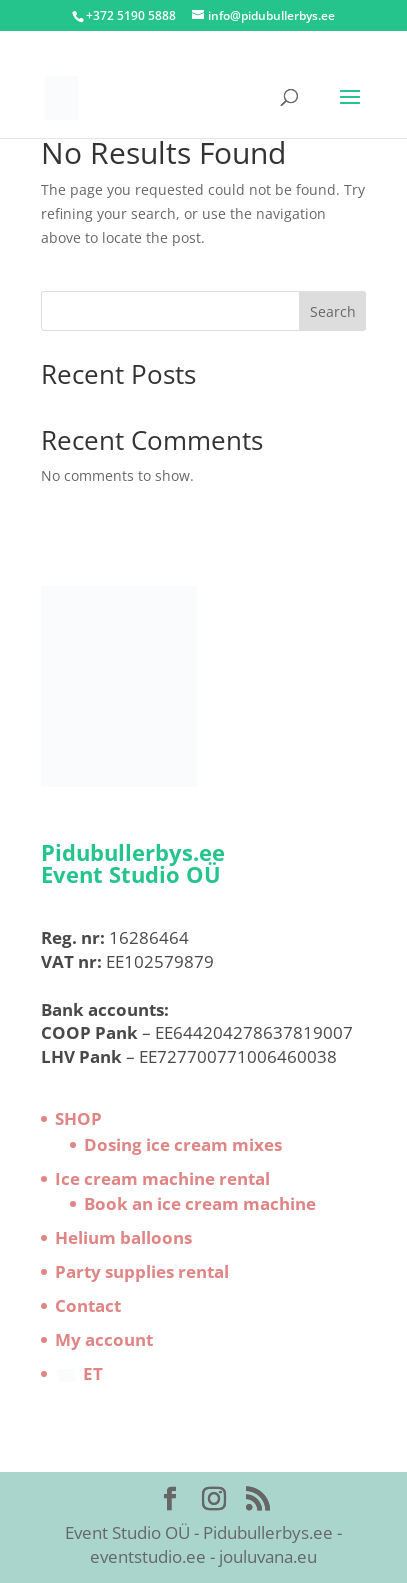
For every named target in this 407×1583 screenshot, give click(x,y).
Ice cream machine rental (162, 1178)
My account (104, 1339)
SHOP (78, 1118)
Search (333, 311)
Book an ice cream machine (200, 1203)
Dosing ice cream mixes (183, 1144)
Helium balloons (123, 1237)
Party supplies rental (142, 1271)
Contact (88, 1305)
